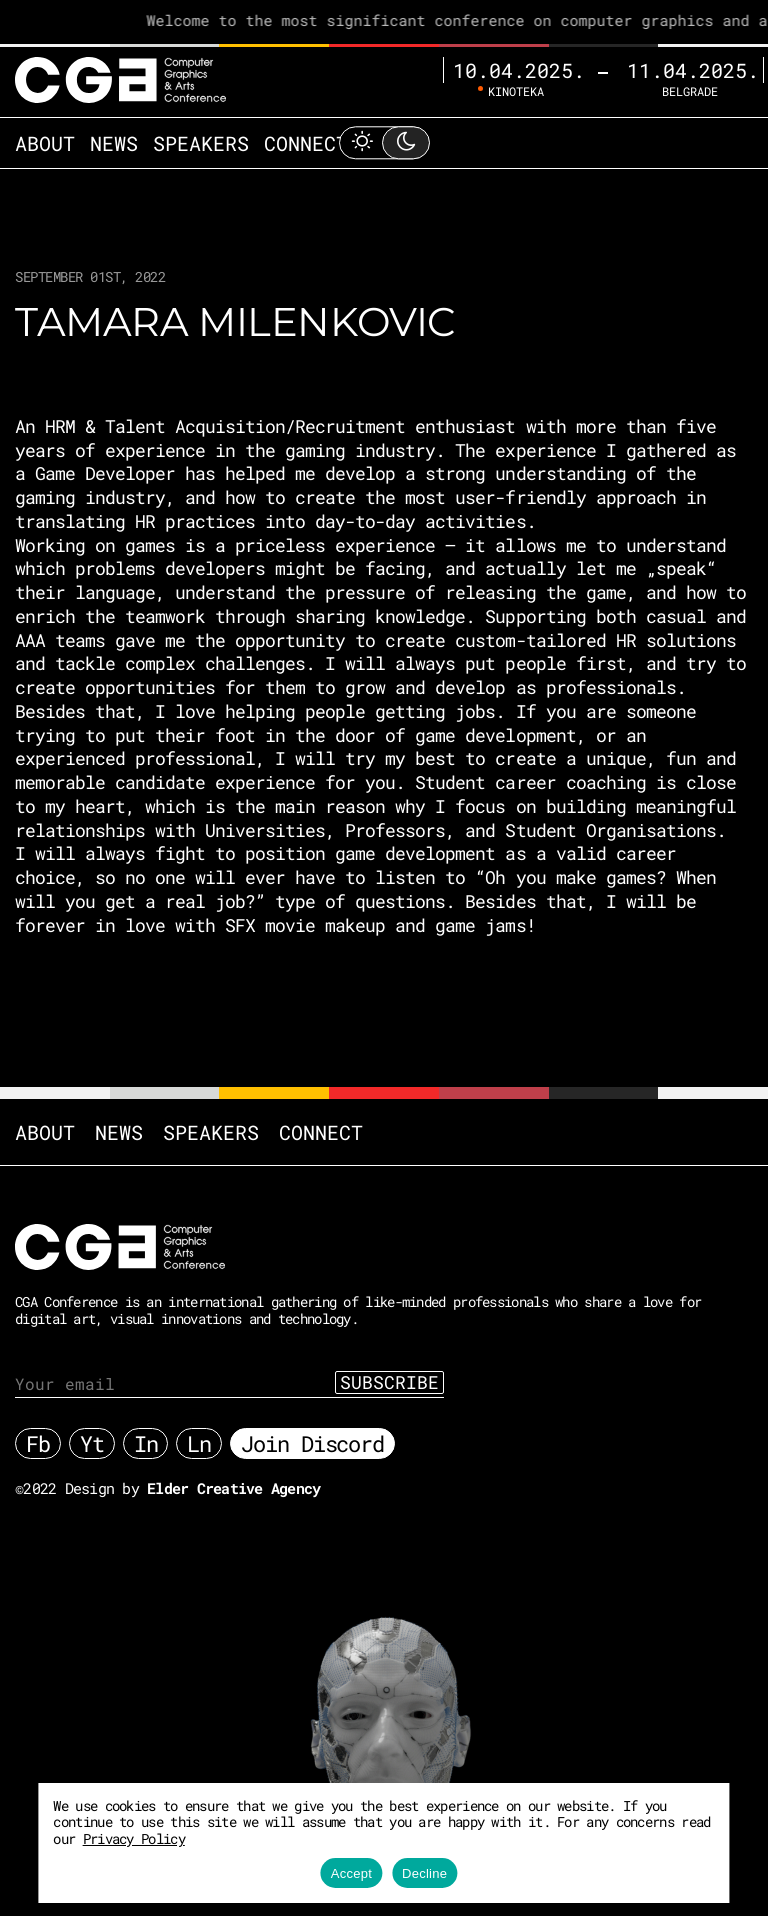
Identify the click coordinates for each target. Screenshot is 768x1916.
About (45, 143)
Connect (306, 143)
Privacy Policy (134, 1838)
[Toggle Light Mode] (384, 142)
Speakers (201, 143)
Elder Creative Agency (233, 1488)
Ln (199, 1443)
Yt (92, 1443)
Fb (38, 1443)
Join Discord (312, 1443)
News (114, 143)
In (146, 1443)
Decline (424, 1873)
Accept (351, 1873)
